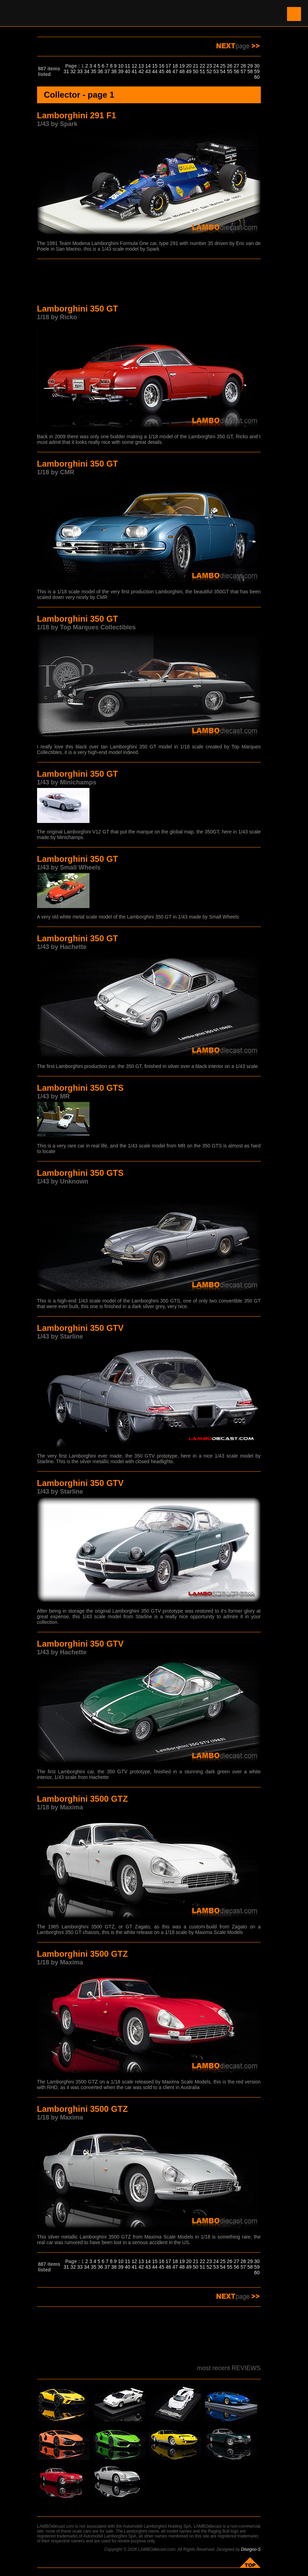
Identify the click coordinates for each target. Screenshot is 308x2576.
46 (168, 71)
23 (209, 66)
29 (250, 66)
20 (189, 66)
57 (243, 71)
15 (155, 66)
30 (257, 66)
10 (121, 66)
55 (229, 71)
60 (257, 77)
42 (141, 71)
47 (175, 71)
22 (202, 66)
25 (223, 66)
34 (86, 71)
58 (250, 71)
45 (161, 71)
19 (182, 66)
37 (107, 71)
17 (168, 66)
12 (134, 66)
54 (223, 71)
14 (148, 66)
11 (127, 66)
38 (114, 71)
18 (175, 66)
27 (236, 66)
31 (66, 71)
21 (196, 66)
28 (243, 66)
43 (148, 71)
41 (134, 71)
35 (93, 71)
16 (161, 66)
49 (189, 71)
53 (216, 71)
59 (257, 71)
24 (216, 66)
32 (73, 71)
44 (155, 71)
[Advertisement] (149, 282)
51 (202, 71)
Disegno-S (250, 2549)
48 (182, 71)
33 (80, 71)
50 (196, 71)
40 (127, 71)
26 (229, 66)
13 (141, 66)
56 (236, 71)
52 (209, 71)
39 (121, 71)
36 (100, 71)
